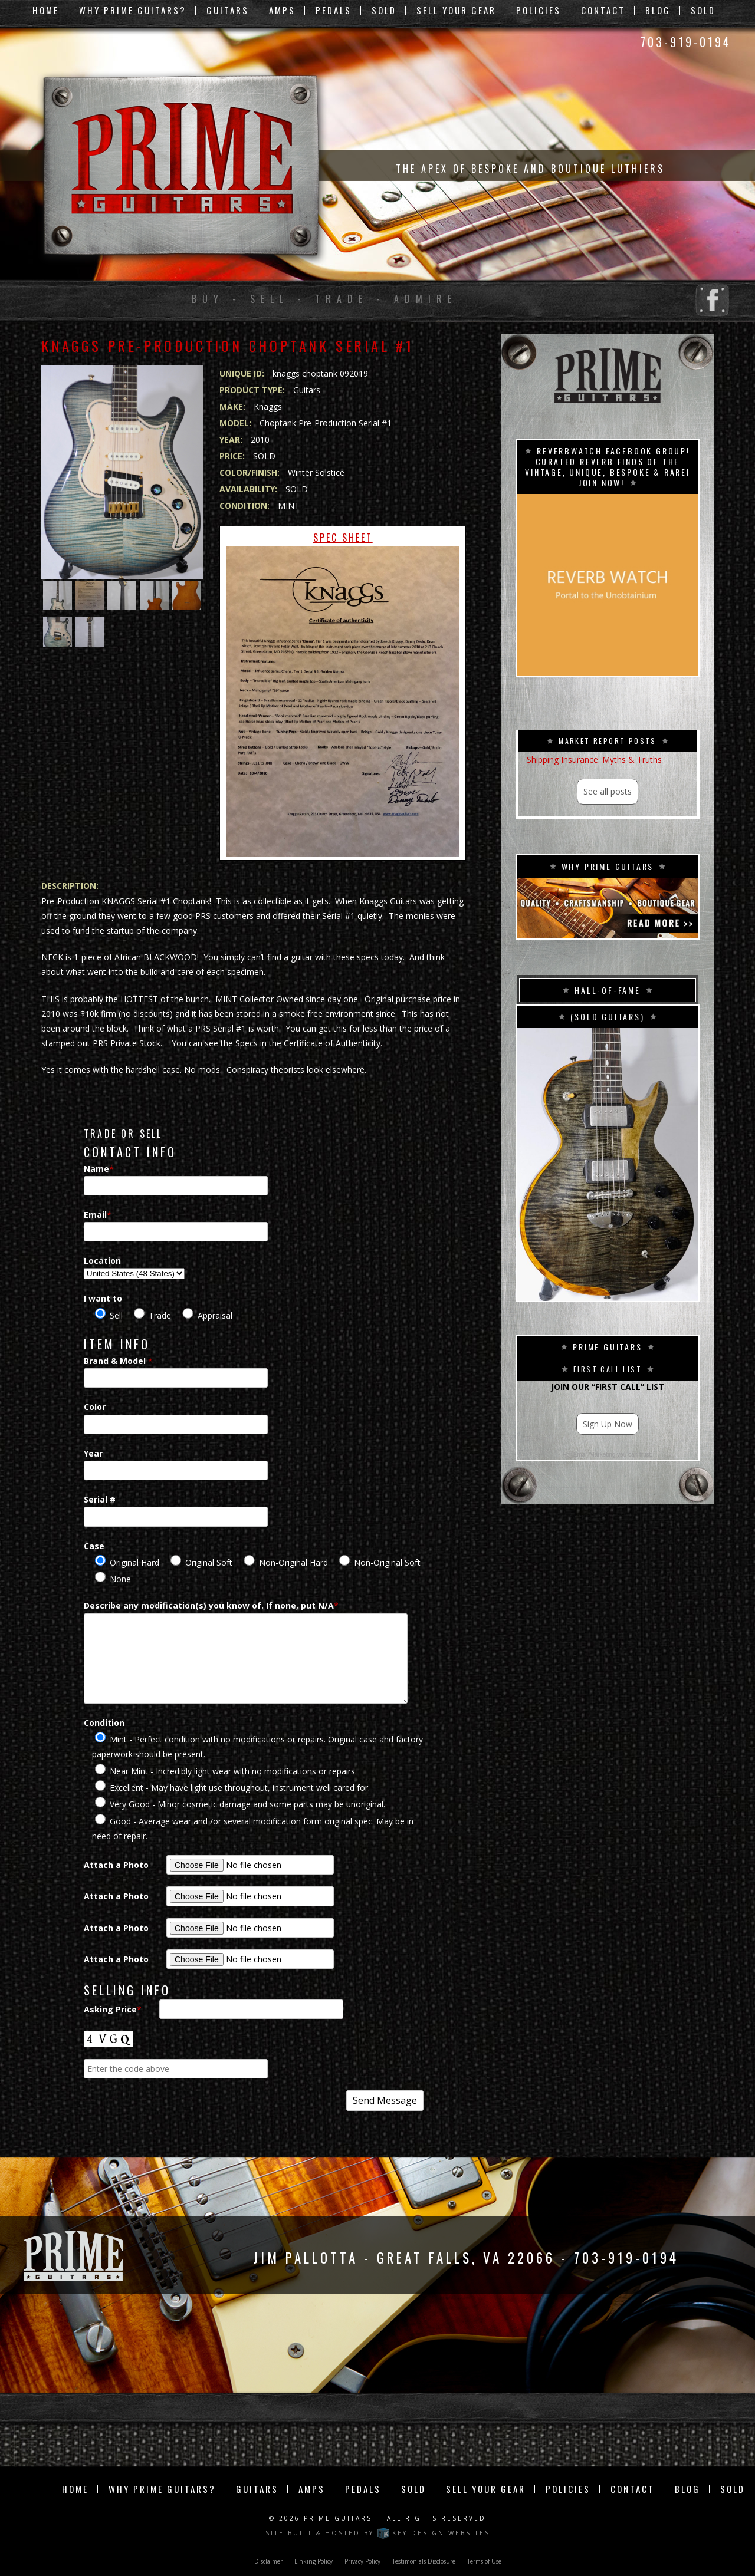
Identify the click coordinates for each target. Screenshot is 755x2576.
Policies (538, 10)
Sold (384, 10)
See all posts (607, 791)
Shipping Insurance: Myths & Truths (594, 759)
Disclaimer (268, 2561)
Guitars (227, 10)
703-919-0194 (686, 42)
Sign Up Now (607, 1423)
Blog (658, 10)
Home (45, 10)
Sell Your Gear (456, 10)
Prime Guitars (338, 2518)
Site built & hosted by (377, 2533)
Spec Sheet (342, 694)
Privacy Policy (362, 2561)
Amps (282, 10)
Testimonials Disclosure (423, 2561)
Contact (603, 10)
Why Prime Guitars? (132, 10)
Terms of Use (484, 2561)
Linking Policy (313, 2561)
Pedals (334, 10)
